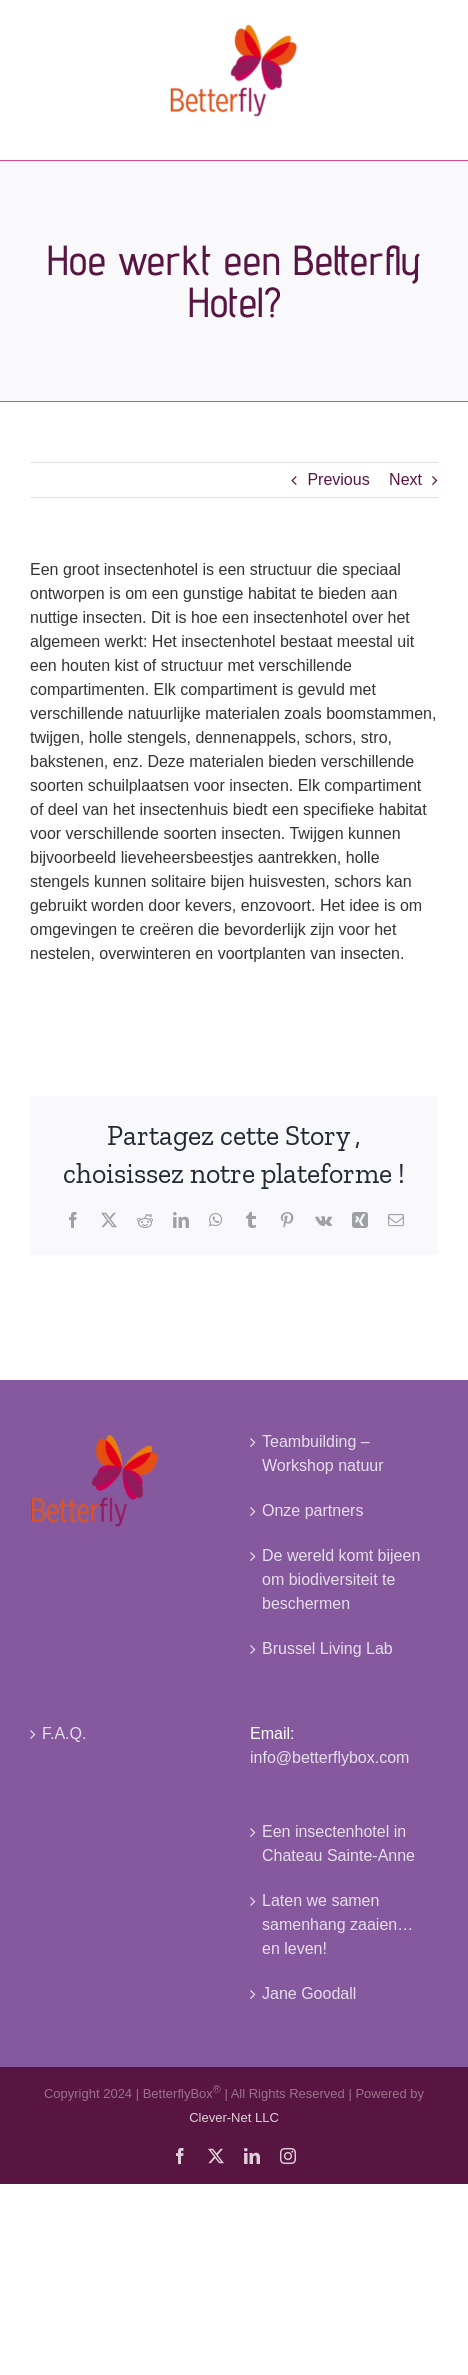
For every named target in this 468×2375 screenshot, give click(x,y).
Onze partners (312, 1510)
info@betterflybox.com (329, 1757)
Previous (338, 479)
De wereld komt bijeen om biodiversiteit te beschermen (341, 1579)
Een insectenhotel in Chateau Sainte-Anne (338, 1843)
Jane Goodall (309, 1993)
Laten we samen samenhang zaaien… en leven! (337, 1924)
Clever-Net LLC (234, 2117)
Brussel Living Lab (327, 1648)
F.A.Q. (64, 1733)
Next (405, 479)
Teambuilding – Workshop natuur (323, 1453)
